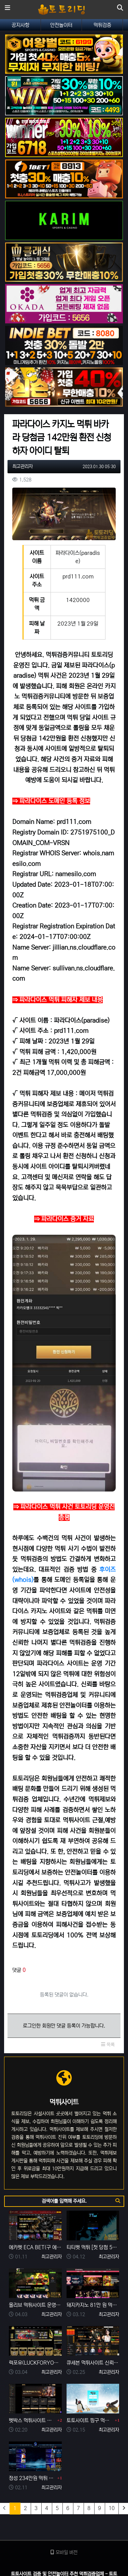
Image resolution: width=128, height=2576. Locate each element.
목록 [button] (108, 2044)
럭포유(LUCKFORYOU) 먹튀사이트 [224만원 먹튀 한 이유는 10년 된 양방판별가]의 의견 (35, 2363)
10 (112, 2508)
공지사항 (20, 25)
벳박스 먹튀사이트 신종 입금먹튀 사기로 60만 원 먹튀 (32, 2420)
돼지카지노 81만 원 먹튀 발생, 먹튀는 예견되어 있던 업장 (93, 2305)
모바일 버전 (64, 2552)
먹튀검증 (102, 25)
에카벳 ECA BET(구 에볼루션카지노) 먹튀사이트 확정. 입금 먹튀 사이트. (35, 2247)
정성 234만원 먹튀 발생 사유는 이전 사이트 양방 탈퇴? (32, 2478)
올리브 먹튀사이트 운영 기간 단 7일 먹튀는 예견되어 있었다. (35, 2305)
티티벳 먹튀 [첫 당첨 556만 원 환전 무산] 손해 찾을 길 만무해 (93, 2247)
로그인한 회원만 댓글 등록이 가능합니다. (64, 2026)
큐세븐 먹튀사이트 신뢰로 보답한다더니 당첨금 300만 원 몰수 (93, 2363)
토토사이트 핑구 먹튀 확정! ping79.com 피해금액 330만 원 (90, 2420)
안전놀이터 (61, 25)
